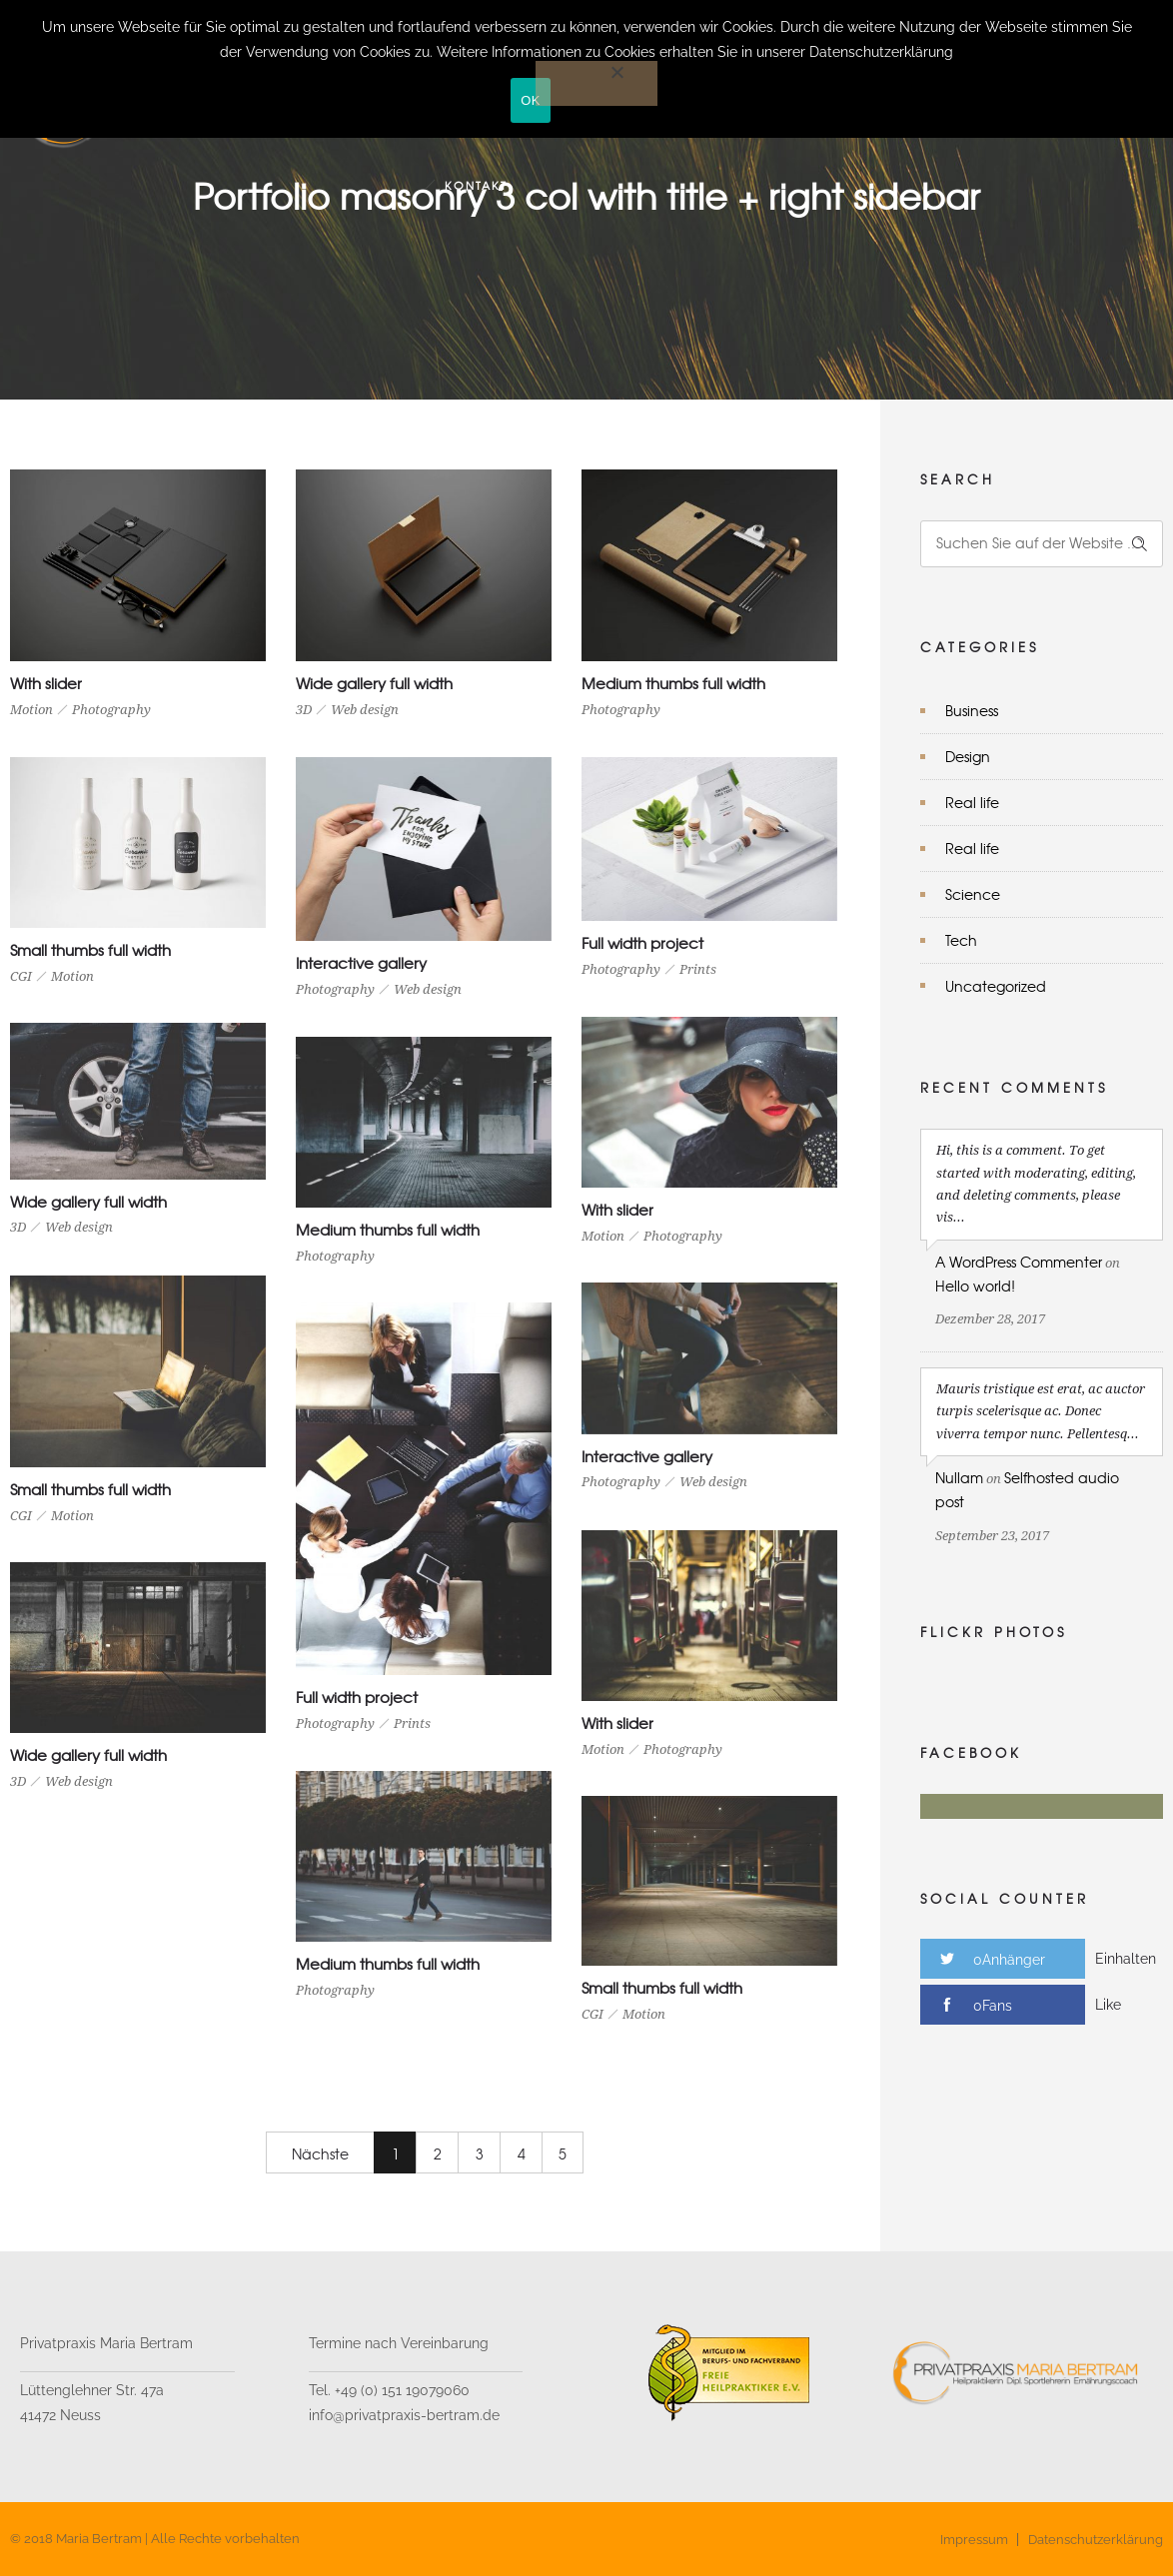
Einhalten (1125, 1959)
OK (530, 100)
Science (972, 894)
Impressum (974, 2539)
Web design (365, 709)
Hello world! (975, 1285)
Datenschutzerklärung (1095, 2539)
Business (971, 710)
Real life (972, 802)
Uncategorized (995, 986)
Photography (111, 709)
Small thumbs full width (90, 950)
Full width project (642, 943)
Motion (31, 709)
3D (304, 709)
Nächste (320, 2153)
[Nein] (596, 83)
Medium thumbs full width (673, 683)
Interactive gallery (361, 963)
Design (967, 756)
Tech (961, 940)
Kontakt (476, 185)
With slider (46, 683)
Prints (697, 969)
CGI (21, 976)
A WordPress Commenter (1018, 1262)
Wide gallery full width (374, 683)
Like (1108, 2005)
